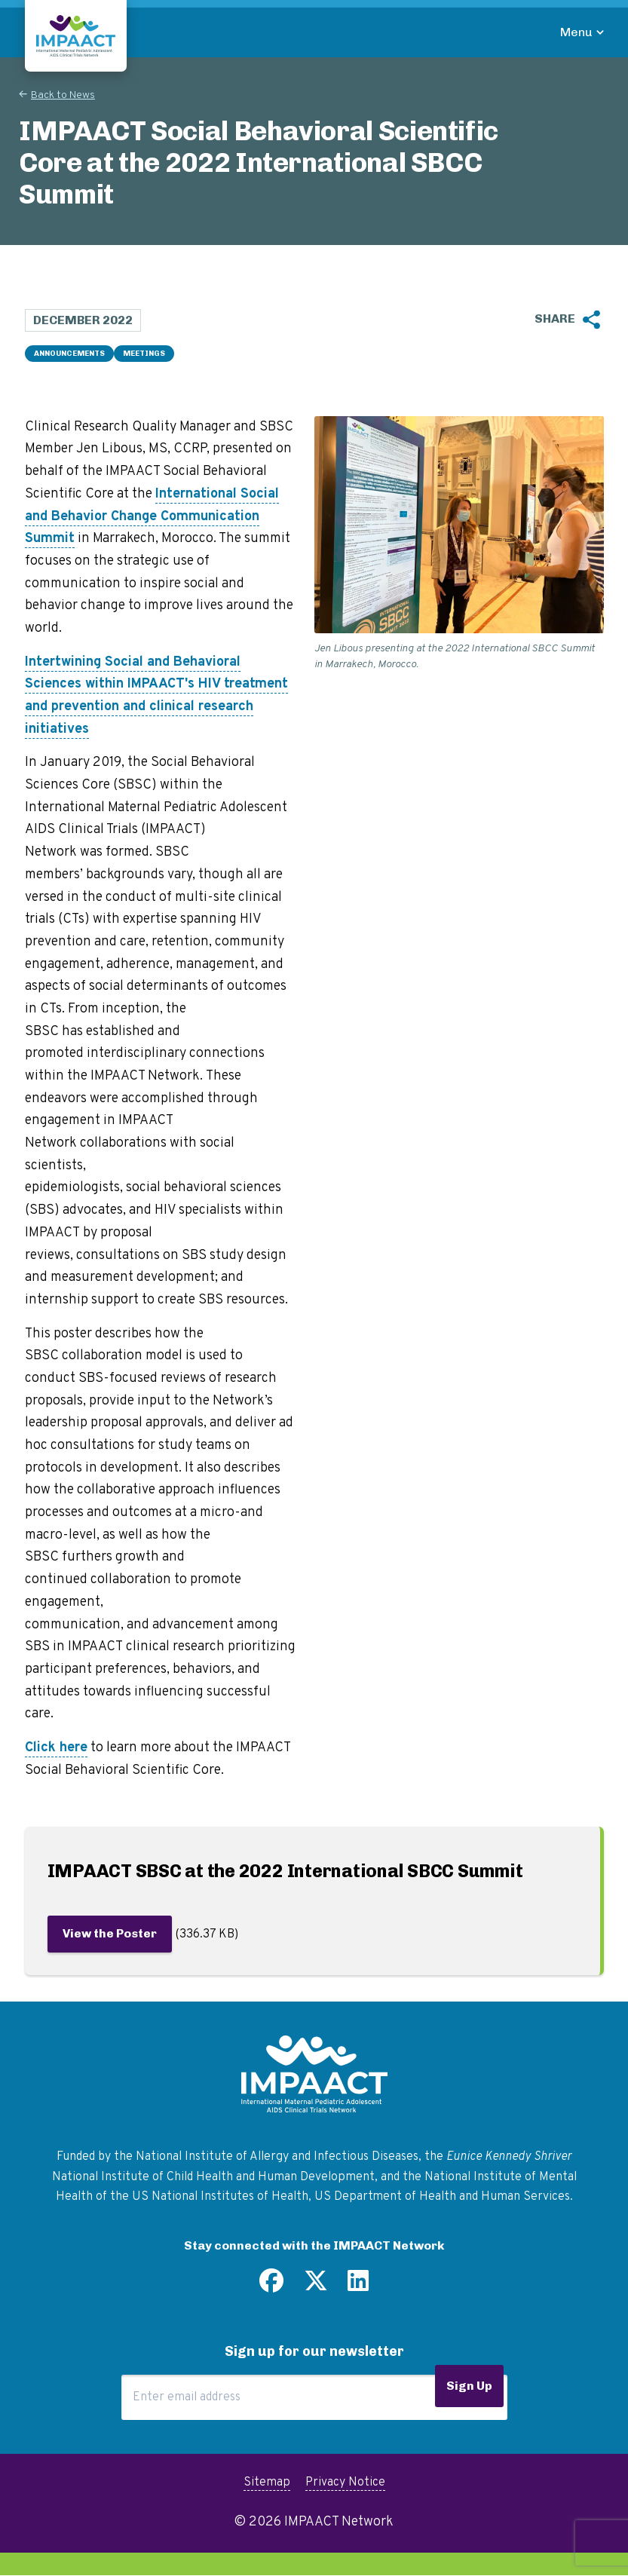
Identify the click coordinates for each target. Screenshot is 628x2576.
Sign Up (469, 2385)
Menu (576, 32)
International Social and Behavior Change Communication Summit (152, 516)
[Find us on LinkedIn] (358, 2286)
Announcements (69, 353)
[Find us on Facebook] (271, 2286)
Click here (56, 1748)
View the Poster (110, 1933)
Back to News (63, 95)
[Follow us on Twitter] (316, 2286)
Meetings (144, 353)
